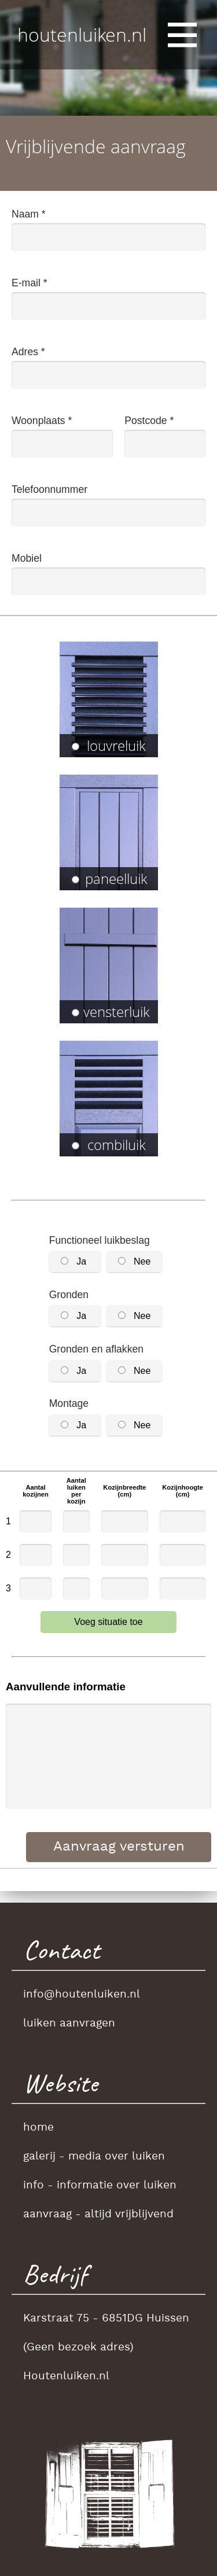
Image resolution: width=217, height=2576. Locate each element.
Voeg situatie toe (108, 1622)
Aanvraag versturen (119, 1847)
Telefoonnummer (49, 489)
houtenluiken (81, 34)
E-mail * (29, 283)
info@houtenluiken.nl (81, 1994)
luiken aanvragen (69, 2023)
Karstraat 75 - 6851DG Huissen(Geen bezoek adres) (106, 2333)
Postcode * (149, 420)
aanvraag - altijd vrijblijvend (98, 2214)
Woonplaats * (42, 420)
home (38, 2127)
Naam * (29, 214)
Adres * (28, 352)
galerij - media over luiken (94, 2156)
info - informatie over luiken (99, 2185)
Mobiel (27, 558)
